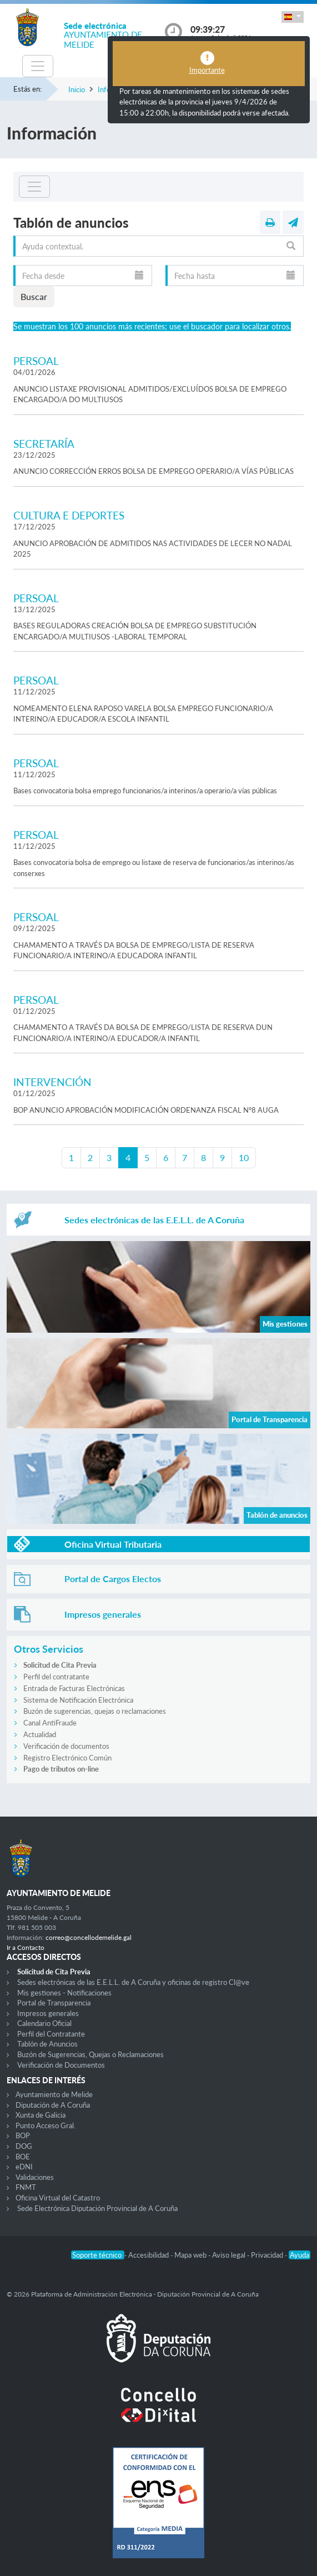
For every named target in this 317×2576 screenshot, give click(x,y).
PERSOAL (36, 360)
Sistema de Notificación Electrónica (78, 1699)
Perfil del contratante (56, 1676)
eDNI (24, 2166)
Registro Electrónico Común (67, 1757)
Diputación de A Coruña (53, 2104)
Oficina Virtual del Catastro (58, 2197)
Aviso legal (229, 2254)
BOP (23, 2135)
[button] (292, 17)
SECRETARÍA (43, 443)
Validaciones (35, 2177)
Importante (207, 70)
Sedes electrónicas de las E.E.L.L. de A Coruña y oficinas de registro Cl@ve (133, 1982)
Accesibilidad (149, 2254)
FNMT (26, 2187)
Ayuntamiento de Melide (54, 2094)
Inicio (76, 89)
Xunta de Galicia (41, 2114)
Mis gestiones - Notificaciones (64, 1992)
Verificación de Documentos (61, 2064)
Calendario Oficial (44, 2023)
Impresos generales (48, 2013)
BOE (23, 2156)
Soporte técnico (97, 2254)
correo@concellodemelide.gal (89, 1937)
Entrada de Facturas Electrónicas (74, 1688)
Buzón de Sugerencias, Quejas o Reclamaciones (90, 2054)
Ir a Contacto (25, 1947)
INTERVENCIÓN (52, 1082)
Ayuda (299, 2254)
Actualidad (39, 1734)
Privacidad (268, 2254)
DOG (24, 2146)
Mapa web (191, 2254)
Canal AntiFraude (50, 1722)
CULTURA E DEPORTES (68, 515)
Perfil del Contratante (51, 2033)
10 (244, 1157)
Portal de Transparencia (53, 2002)
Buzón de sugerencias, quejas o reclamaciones (94, 1711)
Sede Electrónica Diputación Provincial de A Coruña (97, 2208)
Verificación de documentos (66, 1746)
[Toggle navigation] (37, 66)
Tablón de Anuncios (47, 2043)
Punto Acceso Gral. (46, 2125)
